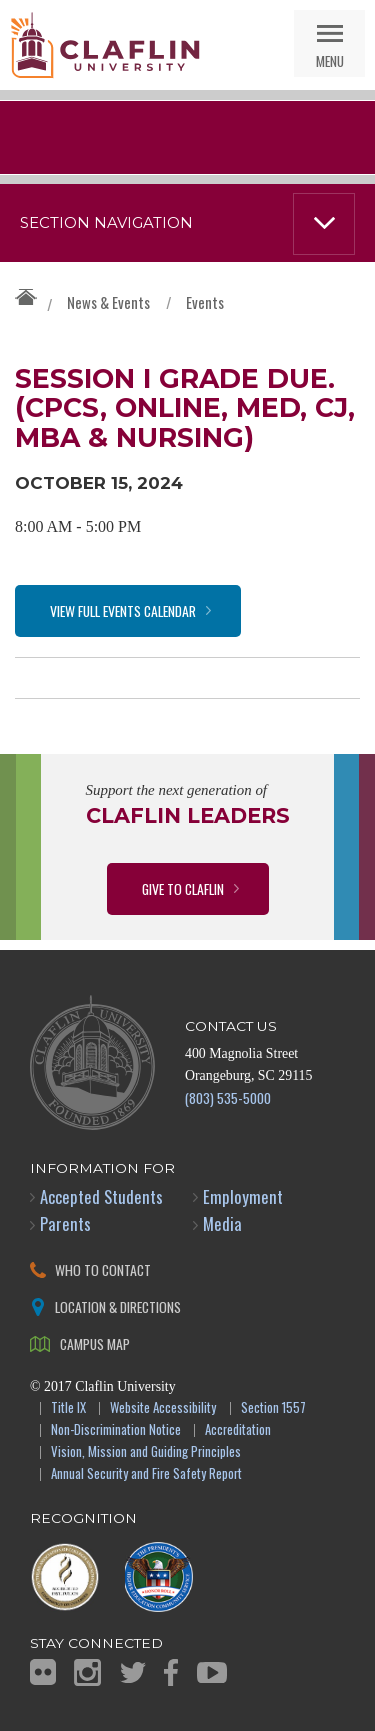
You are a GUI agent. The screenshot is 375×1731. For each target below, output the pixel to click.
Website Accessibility (163, 1408)
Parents (65, 1223)
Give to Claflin (183, 888)
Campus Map (95, 1343)
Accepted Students (101, 1196)
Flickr (43, 1672)
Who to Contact (103, 1269)
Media (222, 1223)
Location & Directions (118, 1306)
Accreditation (238, 1430)
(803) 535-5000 (228, 1097)
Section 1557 (273, 1408)
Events (205, 302)
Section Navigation (106, 223)
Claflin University (105, 45)
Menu (330, 60)
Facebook (171, 1672)
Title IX (68, 1408)
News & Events (108, 302)
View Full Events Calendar (123, 610)
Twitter (133, 1672)
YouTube (212, 1672)
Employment (243, 1196)
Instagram (87, 1672)
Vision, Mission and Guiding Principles (146, 1452)
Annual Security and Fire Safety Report (146, 1474)
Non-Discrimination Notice (116, 1430)
